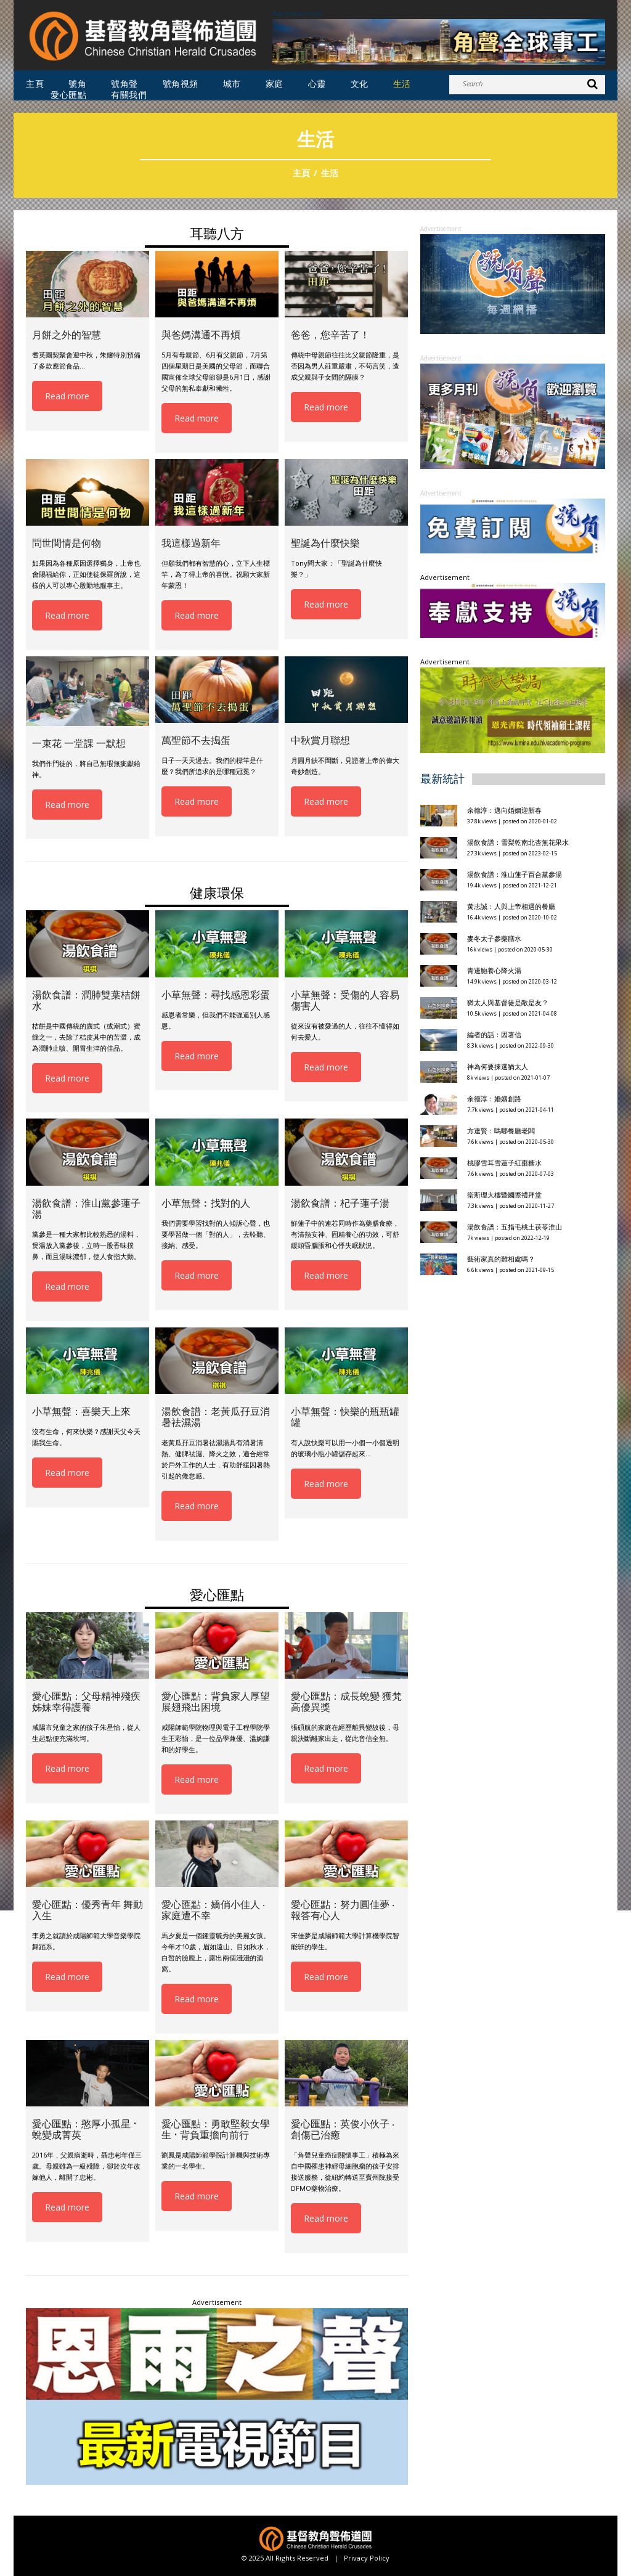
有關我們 (129, 94)
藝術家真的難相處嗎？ (501, 1258)
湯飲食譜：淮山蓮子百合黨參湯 (514, 874)
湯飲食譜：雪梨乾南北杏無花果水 (518, 842)
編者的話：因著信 (494, 1034)
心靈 (317, 83)
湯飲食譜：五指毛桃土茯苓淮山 (514, 1226)
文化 (359, 83)
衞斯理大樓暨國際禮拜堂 (504, 1194)
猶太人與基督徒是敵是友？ (507, 1002)
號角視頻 (180, 83)
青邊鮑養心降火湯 (494, 970)
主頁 (35, 83)
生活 (402, 83)
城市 (232, 83)
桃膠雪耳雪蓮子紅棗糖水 (504, 1162)
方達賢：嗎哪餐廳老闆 (501, 1130)
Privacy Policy (366, 2557)
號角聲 (124, 83)
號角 (77, 83)
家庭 (274, 83)
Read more (67, 396)
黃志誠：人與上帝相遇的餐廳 (511, 906)
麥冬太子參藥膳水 (494, 938)
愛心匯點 (68, 94)
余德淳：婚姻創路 (494, 1098)
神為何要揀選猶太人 (497, 1066)
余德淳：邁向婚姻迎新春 (505, 810)
